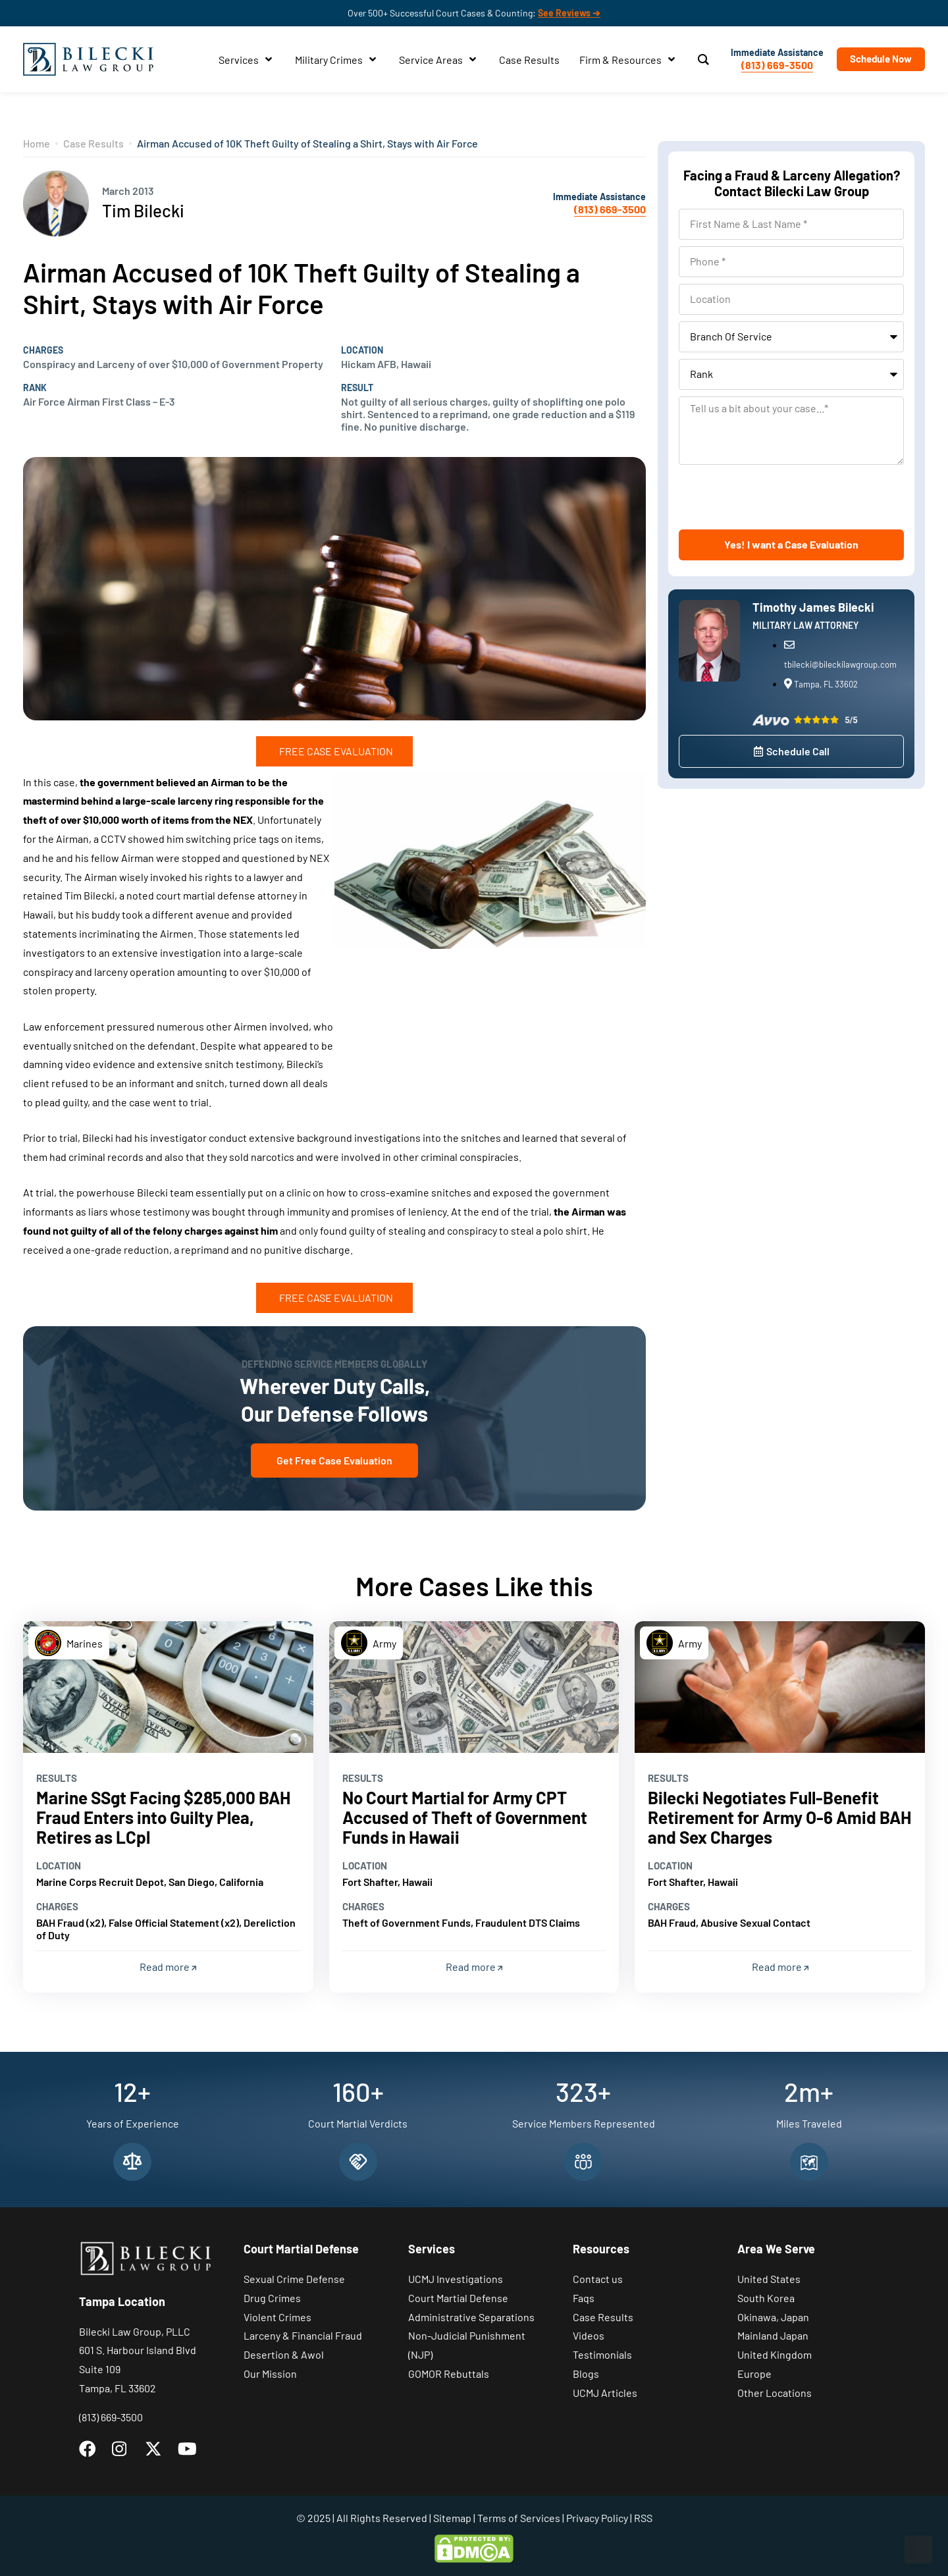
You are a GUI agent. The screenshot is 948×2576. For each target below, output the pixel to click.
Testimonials (602, 2354)
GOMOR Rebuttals (448, 2373)
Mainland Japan (772, 2335)
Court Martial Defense (458, 2298)
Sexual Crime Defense (294, 2278)
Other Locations (774, 2392)
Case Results (93, 143)
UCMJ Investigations (455, 2278)
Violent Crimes (277, 2317)
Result (357, 387)
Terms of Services (518, 2517)
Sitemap (452, 2517)
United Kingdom (774, 2354)
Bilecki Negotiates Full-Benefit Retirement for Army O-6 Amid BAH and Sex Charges (779, 1817)
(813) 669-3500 (777, 65)
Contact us (598, 2278)
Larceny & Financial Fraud (303, 2335)
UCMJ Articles (605, 2392)
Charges (43, 350)
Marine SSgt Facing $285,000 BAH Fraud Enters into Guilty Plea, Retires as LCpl (163, 1817)
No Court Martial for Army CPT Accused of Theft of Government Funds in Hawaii (464, 1817)
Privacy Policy (597, 2517)
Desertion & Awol (284, 2354)
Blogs (586, 2373)
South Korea (766, 2298)
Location (362, 350)
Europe (754, 2373)
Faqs (583, 2298)
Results (56, 1778)
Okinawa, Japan (773, 2317)
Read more (168, 1966)
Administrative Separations (471, 2317)
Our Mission (270, 2373)
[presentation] (779, 497)
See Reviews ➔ (569, 12)
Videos (588, 2335)
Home (36, 143)
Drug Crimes (272, 2298)
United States (769, 2278)
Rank (35, 387)
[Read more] (168, 1687)
